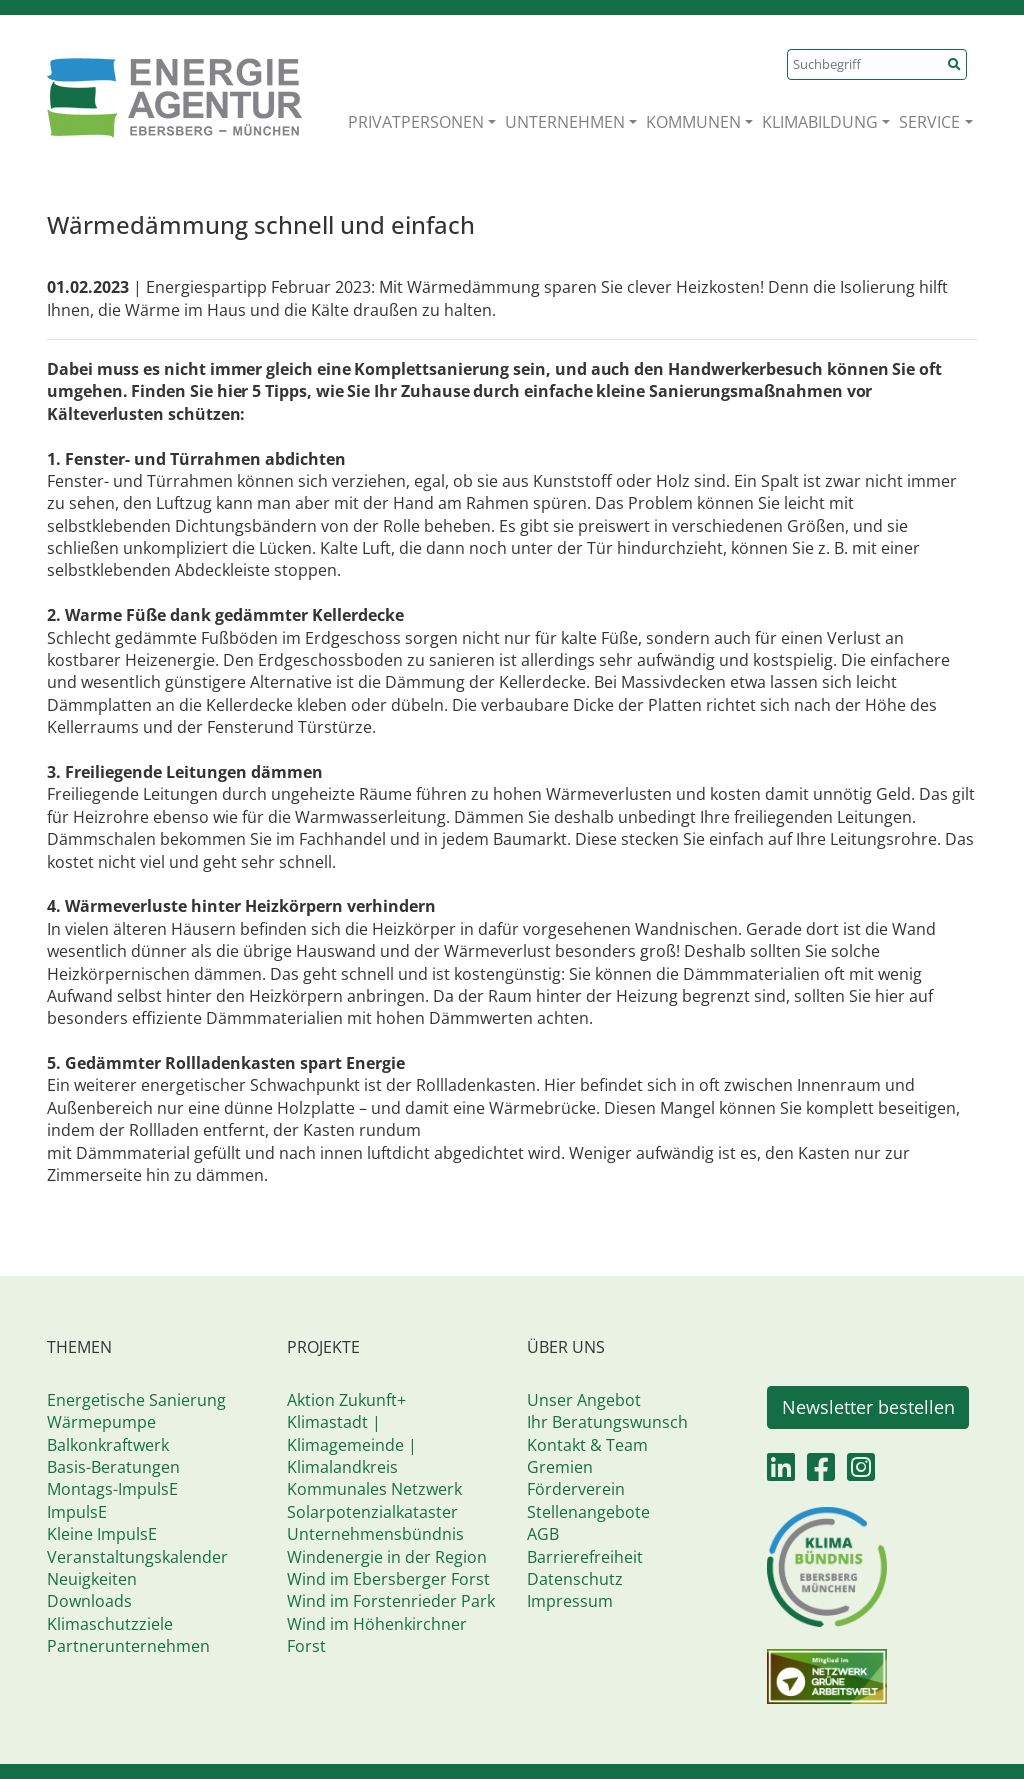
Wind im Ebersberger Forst (388, 1579)
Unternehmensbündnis (375, 1534)
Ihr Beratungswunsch (607, 1422)
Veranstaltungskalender (137, 1557)
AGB (543, 1534)
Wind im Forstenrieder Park (391, 1601)
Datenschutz (575, 1579)
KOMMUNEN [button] (693, 122)
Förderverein (576, 1489)
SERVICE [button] (929, 122)
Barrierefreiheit (585, 1557)
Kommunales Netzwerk (374, 1489)
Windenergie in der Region (387, 1557)
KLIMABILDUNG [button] (820, 122)
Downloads (89, 1601)
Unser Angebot (584, 1400)
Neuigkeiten (92, 1579)
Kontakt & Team (587, 1445)
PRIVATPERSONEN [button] (416, 122)
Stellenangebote (588, 1512)
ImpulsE (77, 1512)
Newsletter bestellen (868, 1407)
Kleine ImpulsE (102, 1534)
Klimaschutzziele (110, 1624)
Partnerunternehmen (128, 1646)
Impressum (570, 1601)
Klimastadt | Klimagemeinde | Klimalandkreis (352, 1444)
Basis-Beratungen (113, 1467)
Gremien (560, 1467)
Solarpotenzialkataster (372, 1512)
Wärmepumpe (101, 1422)
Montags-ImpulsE (112, 1489)
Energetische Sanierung (136, 1400)
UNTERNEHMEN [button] (565, 122)
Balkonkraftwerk (108, 1445)
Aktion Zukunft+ (346, 1400)
